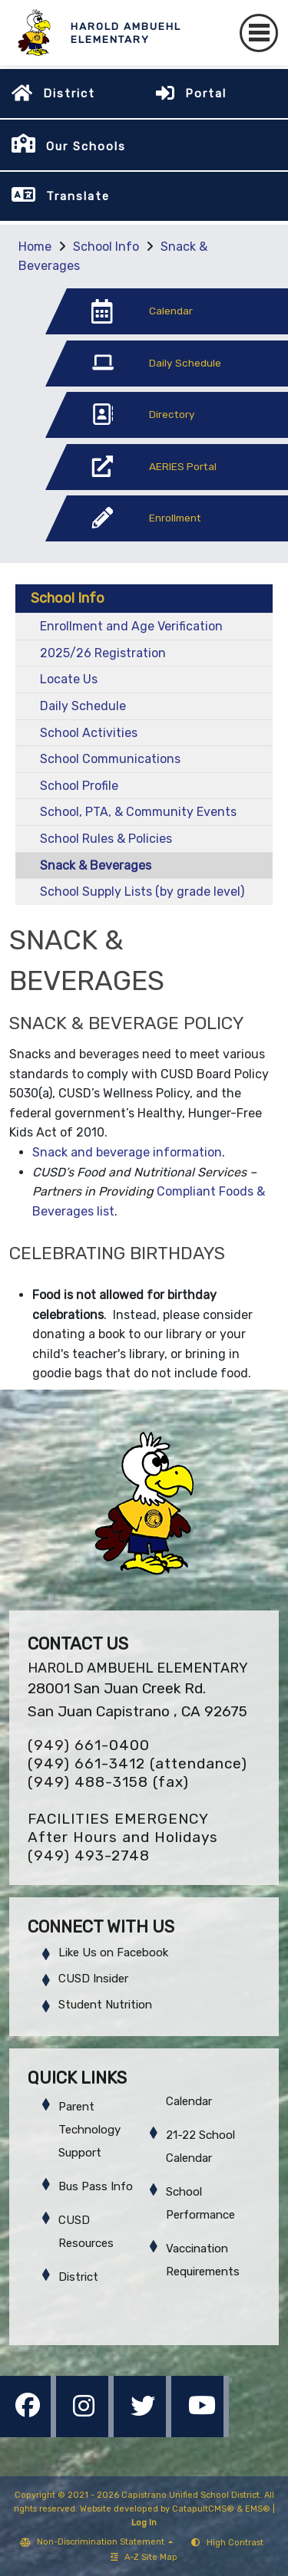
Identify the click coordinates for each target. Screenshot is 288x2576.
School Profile (79, 785)
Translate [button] (78, 196)
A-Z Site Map (144, 2557)
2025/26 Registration (103, 653)
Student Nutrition (105, 2005)
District (69, 93)
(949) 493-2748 (89, 1855)
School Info (106, 246)
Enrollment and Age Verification (131, 626)
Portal (206, 93)
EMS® (257, 2509)
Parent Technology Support (89, 2130)
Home (34, 246)
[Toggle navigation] (259, 33)
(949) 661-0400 (89, 1745)
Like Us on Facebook (113, 1952)
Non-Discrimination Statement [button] (102, 2542)
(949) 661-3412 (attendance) (137, 1763)
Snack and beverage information (127, 1152)
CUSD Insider (93, 1978)
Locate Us (69, 679)
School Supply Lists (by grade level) (142, 891)
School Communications (110, 759)
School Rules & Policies (106, 838)
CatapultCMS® (203, 2509)
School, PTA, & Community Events (138, 811)
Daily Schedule (83, 706)
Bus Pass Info (95, 2186)
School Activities (88, 732)
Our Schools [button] (86, 146)
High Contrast (235, 2543)
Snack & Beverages (95, 865)
